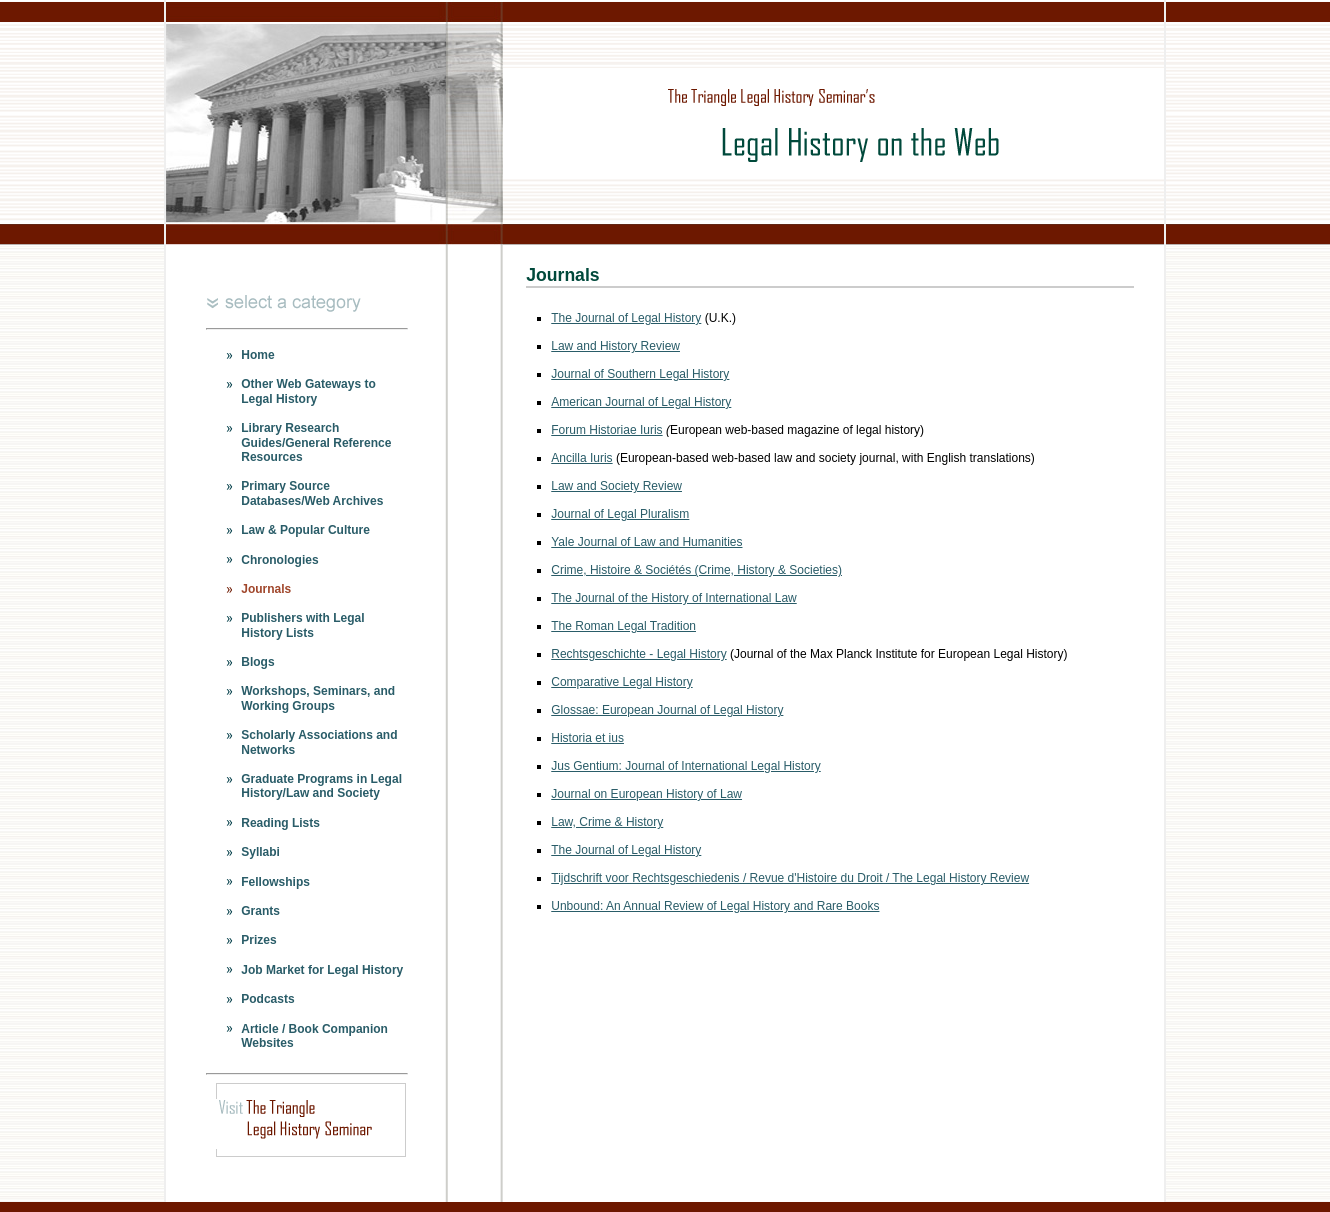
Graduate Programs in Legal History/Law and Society (321, 786)
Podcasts (267, 999)
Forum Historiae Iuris (606, 430)
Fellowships (275, 882)
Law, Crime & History (607, 822)
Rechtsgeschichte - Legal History (638, 654)
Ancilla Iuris (581, 458)
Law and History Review (615, 346)
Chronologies (279, 560)
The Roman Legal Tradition (623, 626)
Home (257, 355)
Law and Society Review (616, 486)
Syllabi (260, 852)
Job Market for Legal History (322, 970)
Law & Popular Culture (305, 530)
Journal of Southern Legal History (640, 374)
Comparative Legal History (621, 682)
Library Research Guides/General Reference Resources (316, 442)
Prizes (258, 940)
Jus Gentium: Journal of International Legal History (685, 766)
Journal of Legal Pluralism (620, 514)
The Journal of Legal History (626, 318)
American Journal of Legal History (641, 402)
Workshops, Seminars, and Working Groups (318, 698)
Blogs (257, 662)
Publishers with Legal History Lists (302, 625)
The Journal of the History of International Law (673, 598)
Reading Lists (280, 823)
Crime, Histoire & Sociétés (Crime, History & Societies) (696, 570)
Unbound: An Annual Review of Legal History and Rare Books (715, 906)
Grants (260, 911)
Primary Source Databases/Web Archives (312, 493)
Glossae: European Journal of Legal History (667, 710)
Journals (266, 589)
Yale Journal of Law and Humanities (646, 542)
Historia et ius (587, 738)
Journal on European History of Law (646, 794)
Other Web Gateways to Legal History (308, 391)
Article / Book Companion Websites (314, 1036)
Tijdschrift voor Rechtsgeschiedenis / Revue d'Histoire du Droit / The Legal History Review (790, 878)
